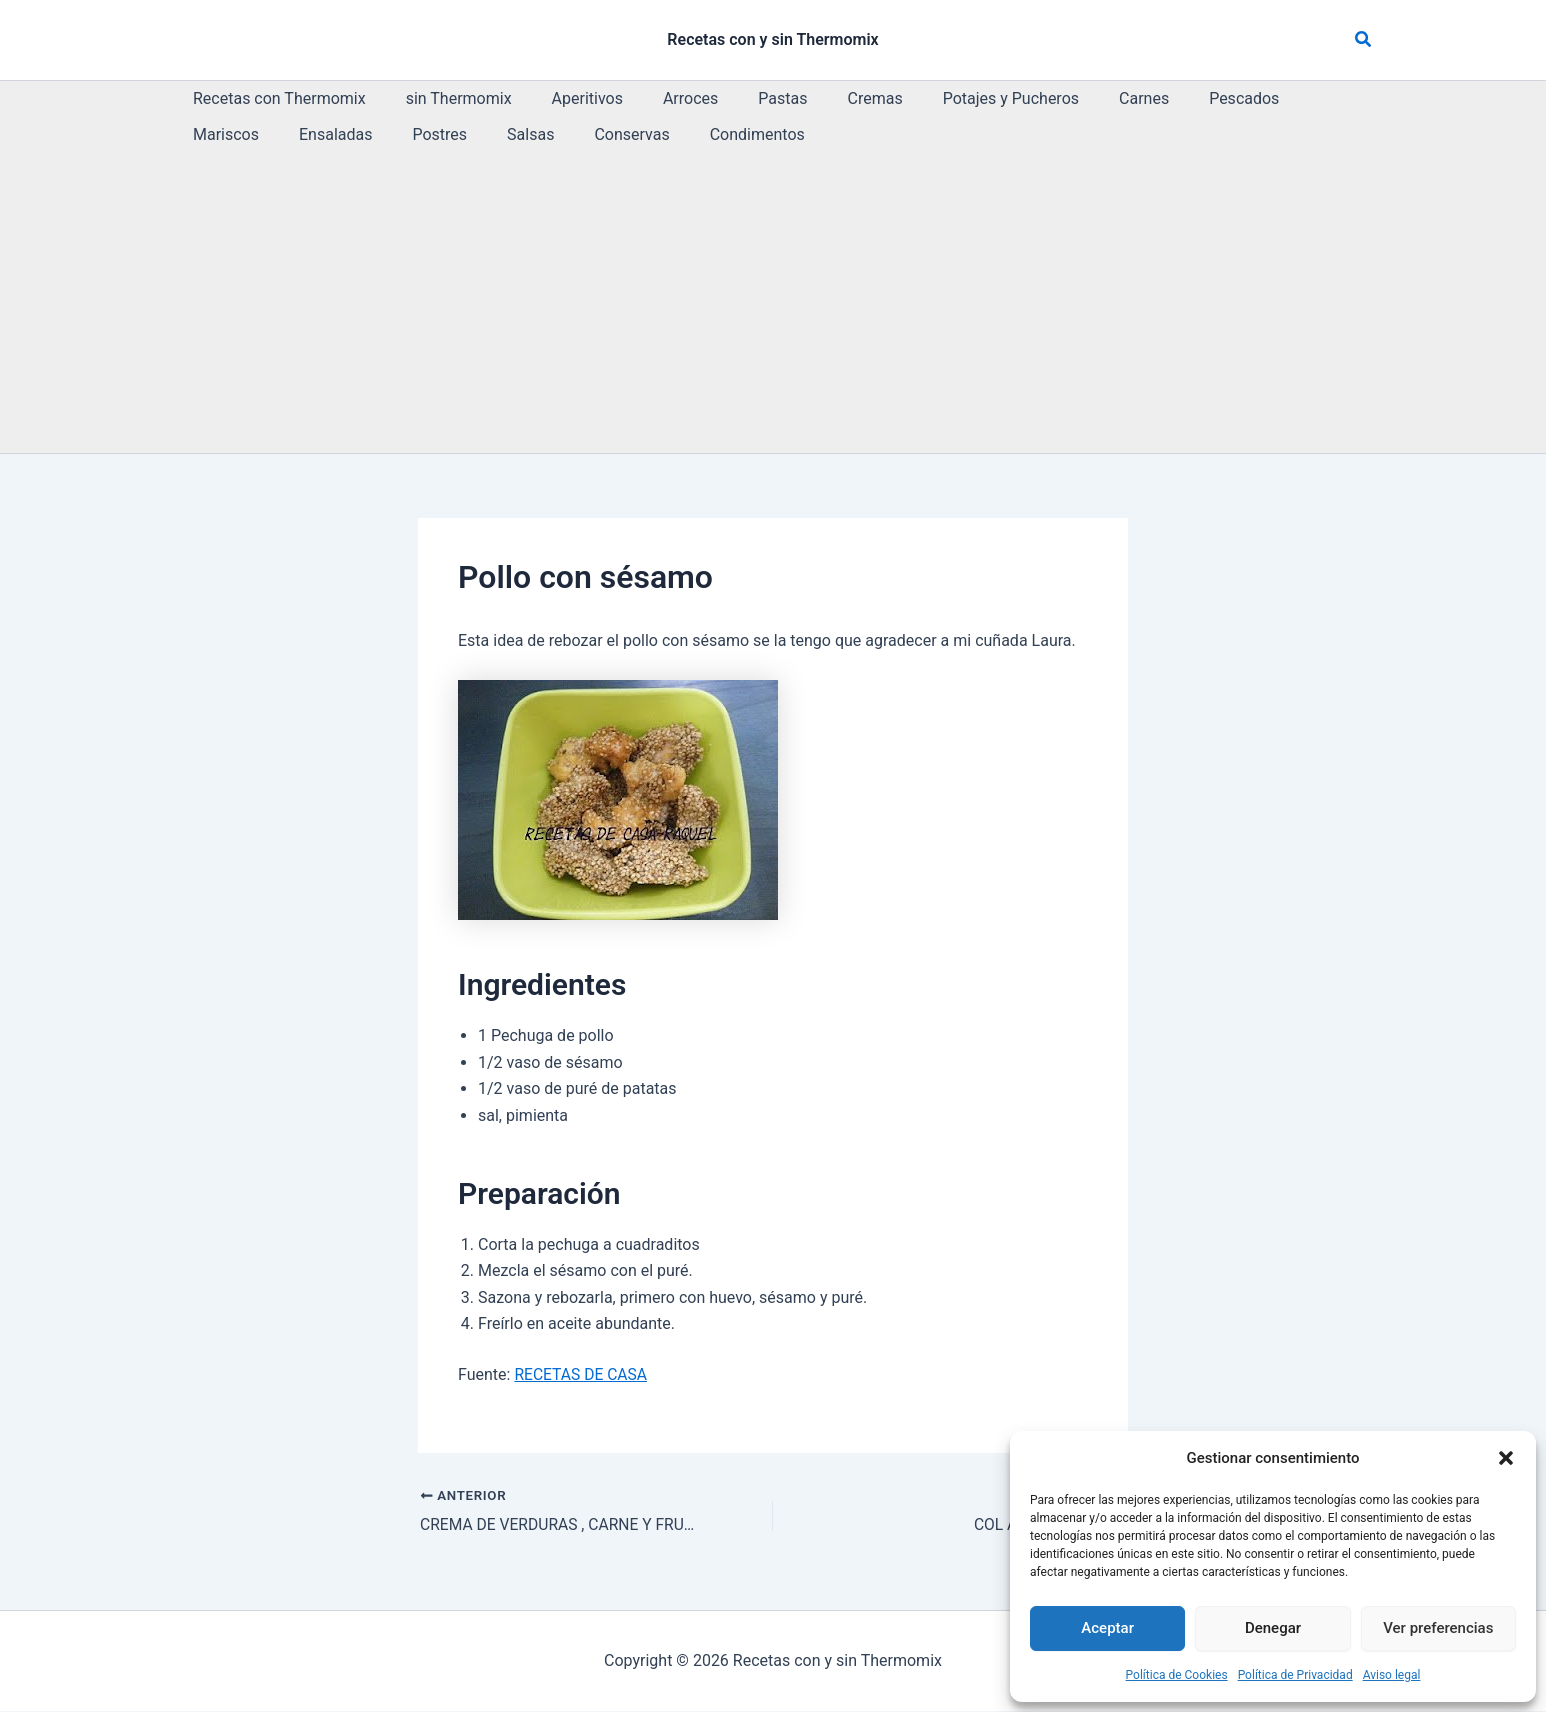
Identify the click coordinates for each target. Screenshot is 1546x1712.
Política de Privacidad (1295, 1675)
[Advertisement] (773, 303)
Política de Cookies (1177, 1675)
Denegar (1273, 1628)
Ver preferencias (1438, 1628)
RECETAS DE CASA (582, 1374)
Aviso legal (1392, 1675)
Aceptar (1107, 1628)
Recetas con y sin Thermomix (772, 39)
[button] (1506, 1458)
